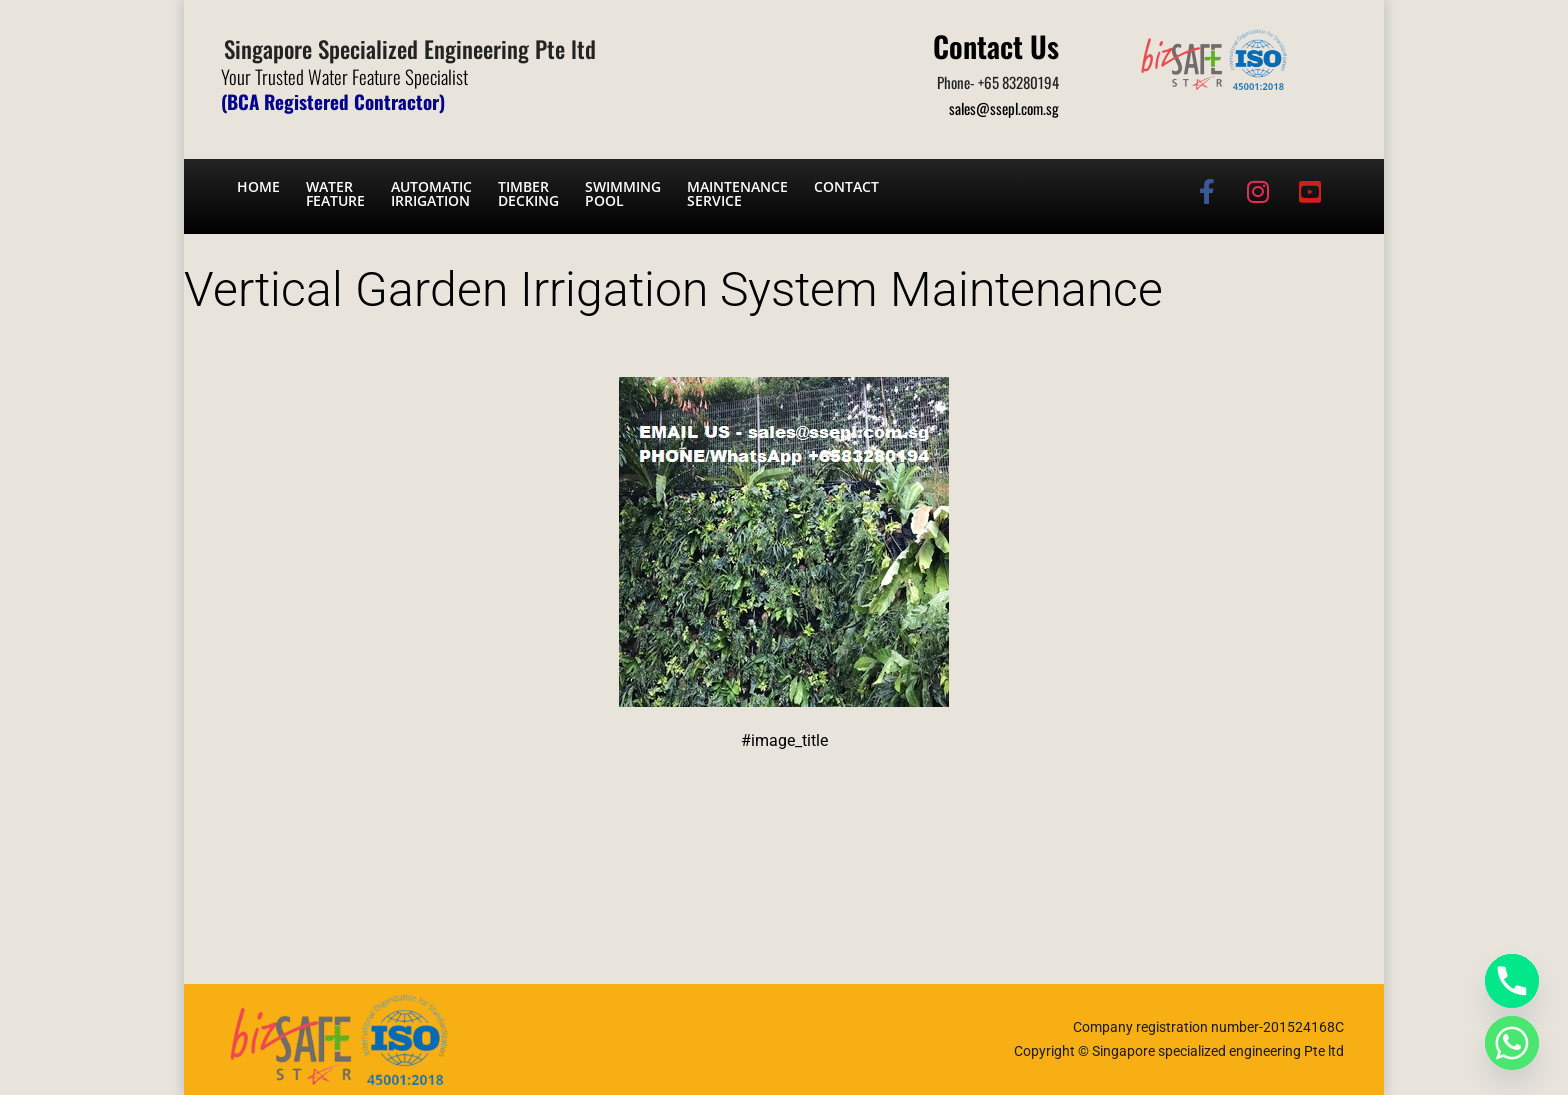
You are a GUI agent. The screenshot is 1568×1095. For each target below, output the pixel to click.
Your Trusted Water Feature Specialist (344, 76)
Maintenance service (737, 193)
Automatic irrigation (431, 193)
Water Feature (335, 193)
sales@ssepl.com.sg (1004, 108)
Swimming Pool (623, 193)
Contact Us (996, 45)
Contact (846, 186)
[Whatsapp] (1512, 1043)
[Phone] (1512, 981)
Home (258, 186)
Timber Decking (528, 193)
